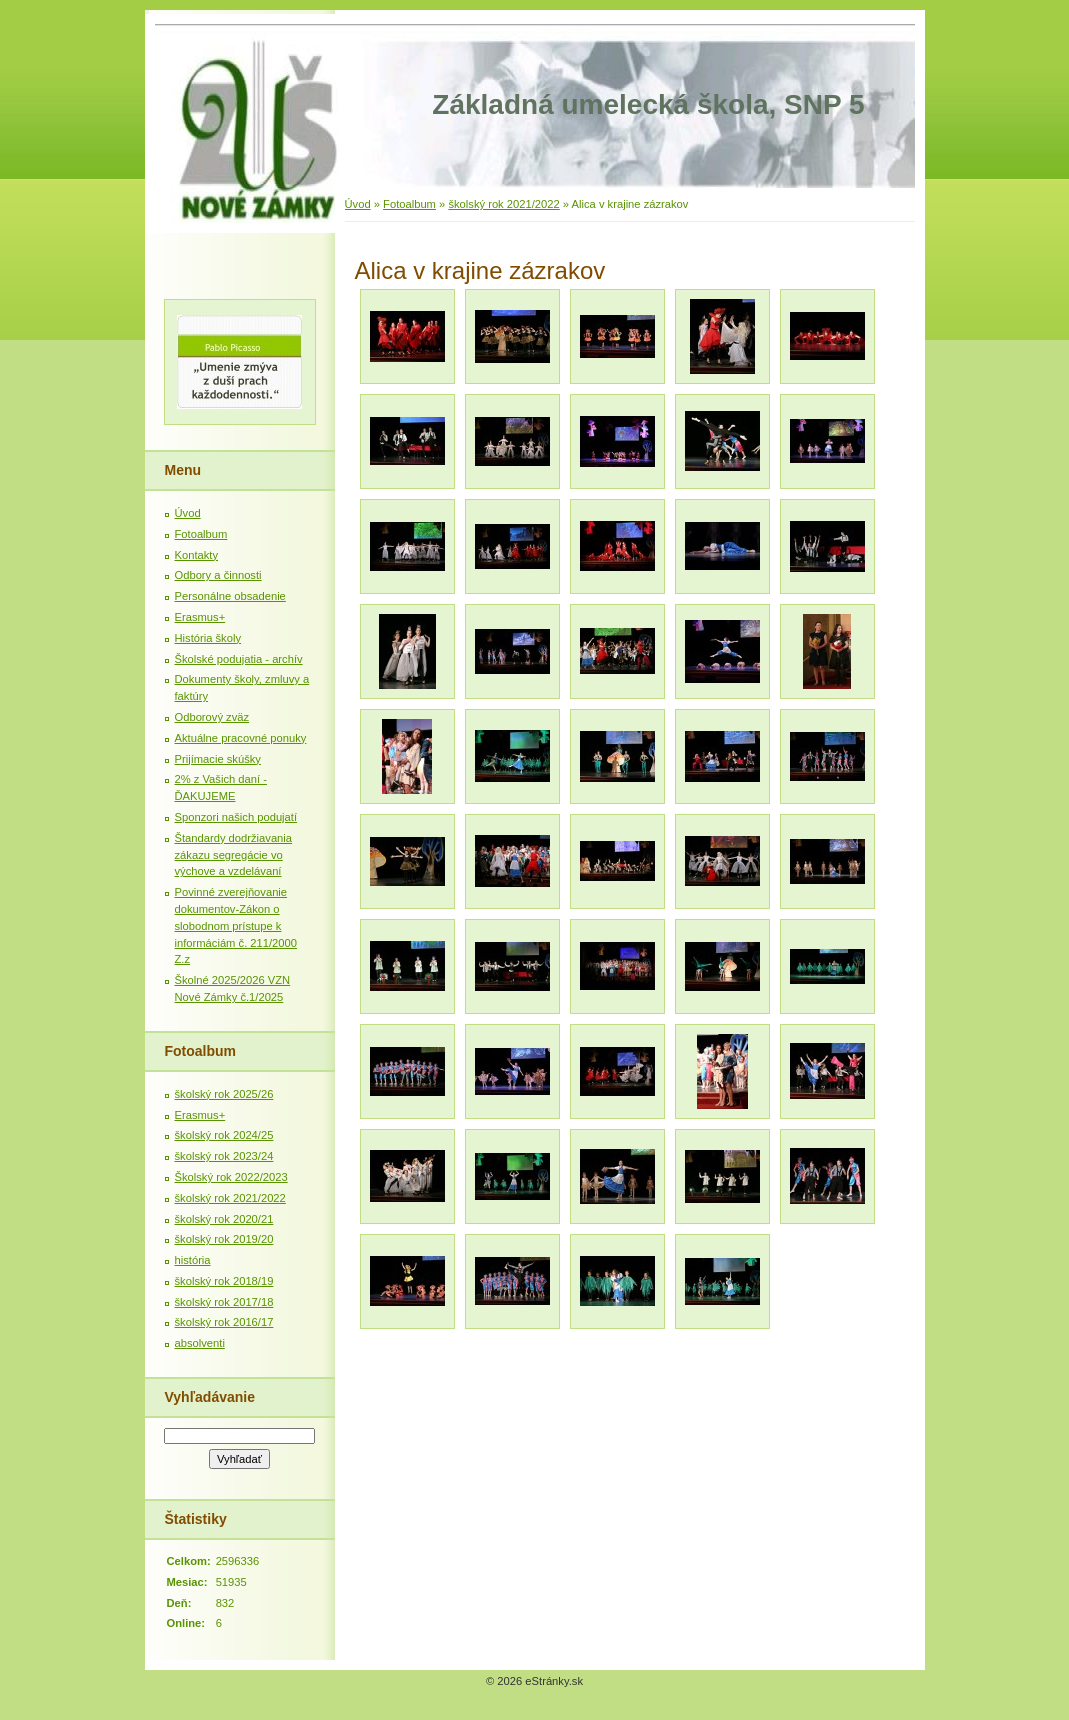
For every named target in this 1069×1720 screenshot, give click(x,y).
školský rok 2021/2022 (503, 204)
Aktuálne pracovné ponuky (241, 738)
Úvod (358, 204)
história (193, 1260)
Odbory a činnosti (218, 575)
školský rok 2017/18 (224, 1302)
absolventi (200, 1343)
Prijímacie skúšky (218, 759)
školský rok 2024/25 (224, 1135)
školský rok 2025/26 (224, 1094)
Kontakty (197, 555)
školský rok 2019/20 (224, 1239)
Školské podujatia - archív (239, 659)
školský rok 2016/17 (224, 1322)
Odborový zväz (212, 717)
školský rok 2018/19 (224, 1281)
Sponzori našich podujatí (236, 817)
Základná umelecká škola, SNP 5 (648, 104)
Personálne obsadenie (230, 596)
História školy (208, 638)
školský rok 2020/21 (224, 1219)
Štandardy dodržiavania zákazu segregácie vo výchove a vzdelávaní (234, 855)
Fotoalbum (409, 204)
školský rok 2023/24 (224, 1156)
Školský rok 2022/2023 (231, 1177)
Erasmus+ (200, 617)
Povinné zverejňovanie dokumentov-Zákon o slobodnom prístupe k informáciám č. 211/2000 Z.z (236, 925)
